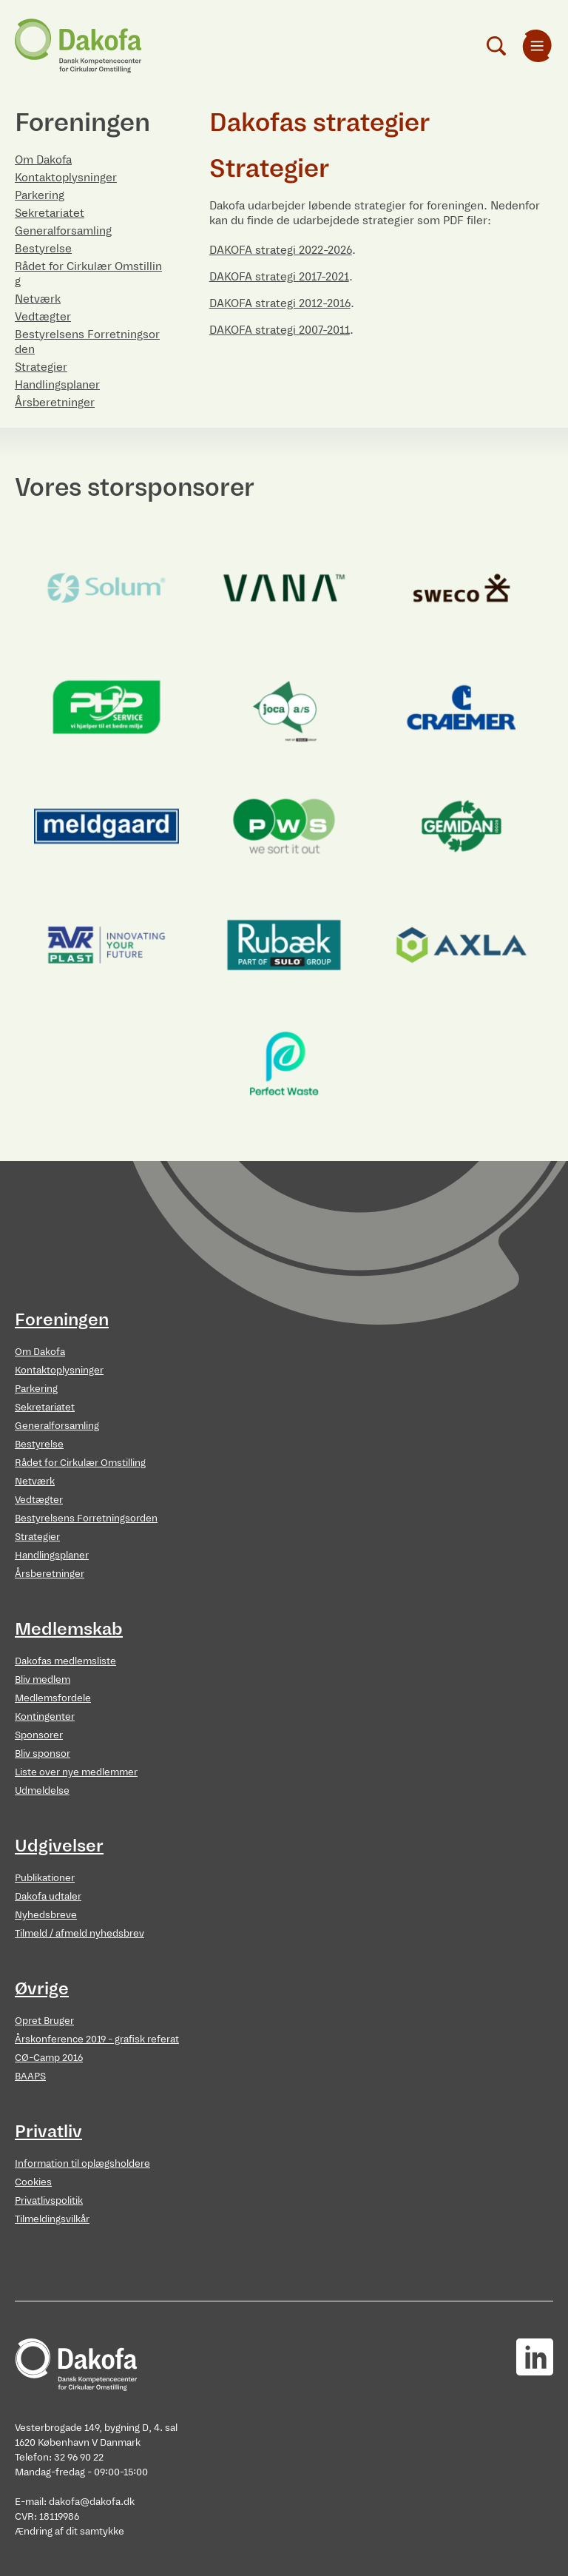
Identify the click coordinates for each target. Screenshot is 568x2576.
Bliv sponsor (42, 1753)
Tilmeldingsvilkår (52, 2219)
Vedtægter (43, 316)
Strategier (41, 367)
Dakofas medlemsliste (65, 1661)
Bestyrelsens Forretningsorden (86, 1518)
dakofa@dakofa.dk (92, 2501)
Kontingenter (45, 1716)
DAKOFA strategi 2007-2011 (279, 330)
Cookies (33, 2182)
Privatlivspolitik (49, 2200)
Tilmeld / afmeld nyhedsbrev (79, 1933)
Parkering (39, 195)
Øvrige (42, 1988)
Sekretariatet (49, 213)
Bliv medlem (42, 1679)
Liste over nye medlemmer (76, 1772)
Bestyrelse (43, 248)
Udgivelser (59, 1845)
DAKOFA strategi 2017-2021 (279, 276)
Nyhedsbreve (46, 1915)
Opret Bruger (44, 2020)
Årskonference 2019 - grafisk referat (97, 2039)
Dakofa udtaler (48, 1896)
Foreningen (62, 1319)
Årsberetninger (55, 402)
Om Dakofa (43, 159)
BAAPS (30, 2076)
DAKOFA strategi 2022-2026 (280, 250)
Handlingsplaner (57, 384)
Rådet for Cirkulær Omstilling (80, 1462)
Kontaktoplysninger (66, 177)
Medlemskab (69, 1628)
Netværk (38, 299)
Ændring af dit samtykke (69, 2531)
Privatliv (48, 2131)
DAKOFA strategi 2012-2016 (280, 303)
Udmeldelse (42, 1790)
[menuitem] (537, 46)
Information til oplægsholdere (82, 2163)
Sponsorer (39, 1735)
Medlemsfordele (53, 1698)
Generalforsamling (63, 230)
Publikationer (45, 1878)
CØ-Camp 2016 (49, 2057)
